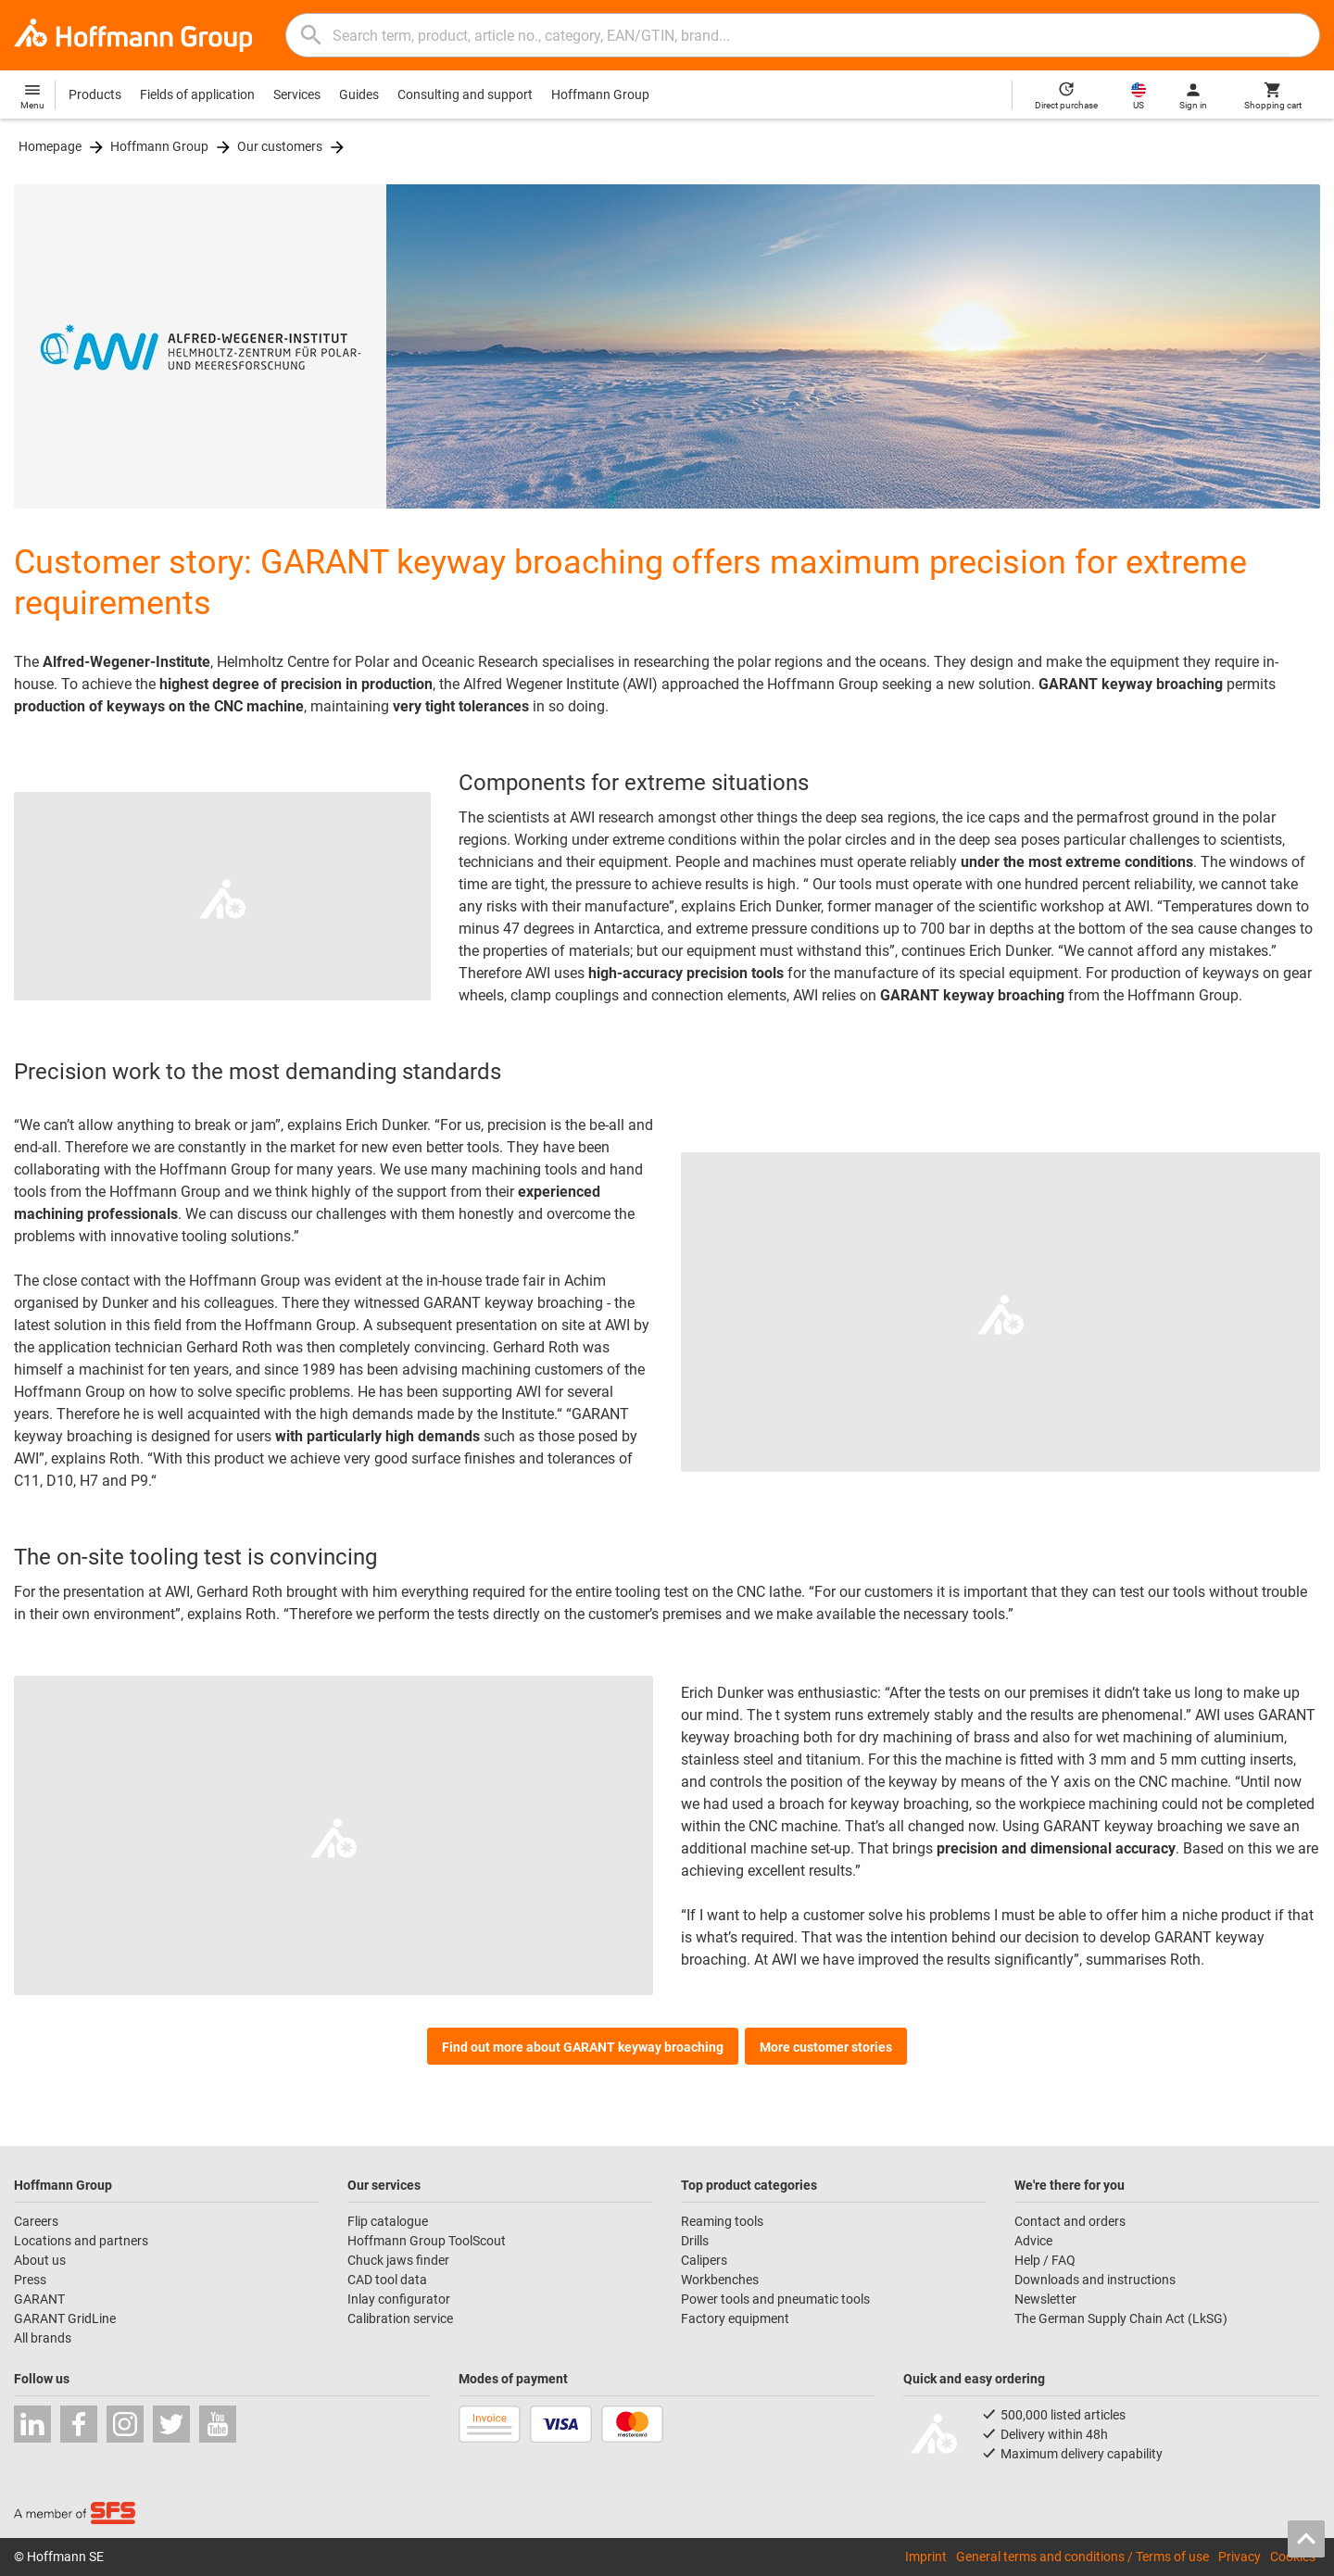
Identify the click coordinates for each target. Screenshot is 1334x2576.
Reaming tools (722, 2221)
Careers (36, 2221)
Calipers (704, 2260)
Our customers (279, 146)
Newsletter (1045, 2299)
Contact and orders (1070, 2221)
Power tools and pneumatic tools (775, 2299)
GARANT (39, 2299)
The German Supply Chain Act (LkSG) (1120, 2318)
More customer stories (826, 2047)
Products (95, 94)
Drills (695, 2240)
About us (40, 2260)
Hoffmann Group (600, 94)
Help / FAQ (1045, 2260)
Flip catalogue (387, 2221)
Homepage (50, 146)
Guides (359, 94)
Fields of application (197, 94)
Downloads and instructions (1095, 2279)
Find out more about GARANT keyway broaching (583, 2047)
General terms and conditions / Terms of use (1082, 2556)
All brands (42, 2338)
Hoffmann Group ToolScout (426, 2240)
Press (30, 2279)
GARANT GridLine (65, 2318)
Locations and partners (81, 2240)
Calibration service (400, 2318)
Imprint (926, 2556)
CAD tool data (387, 2279)
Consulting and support (465, 94)
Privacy (1239, 2556)
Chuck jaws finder (398, 2260)
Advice (1033, 2240)
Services (297, 94)
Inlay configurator (398, 2299)
